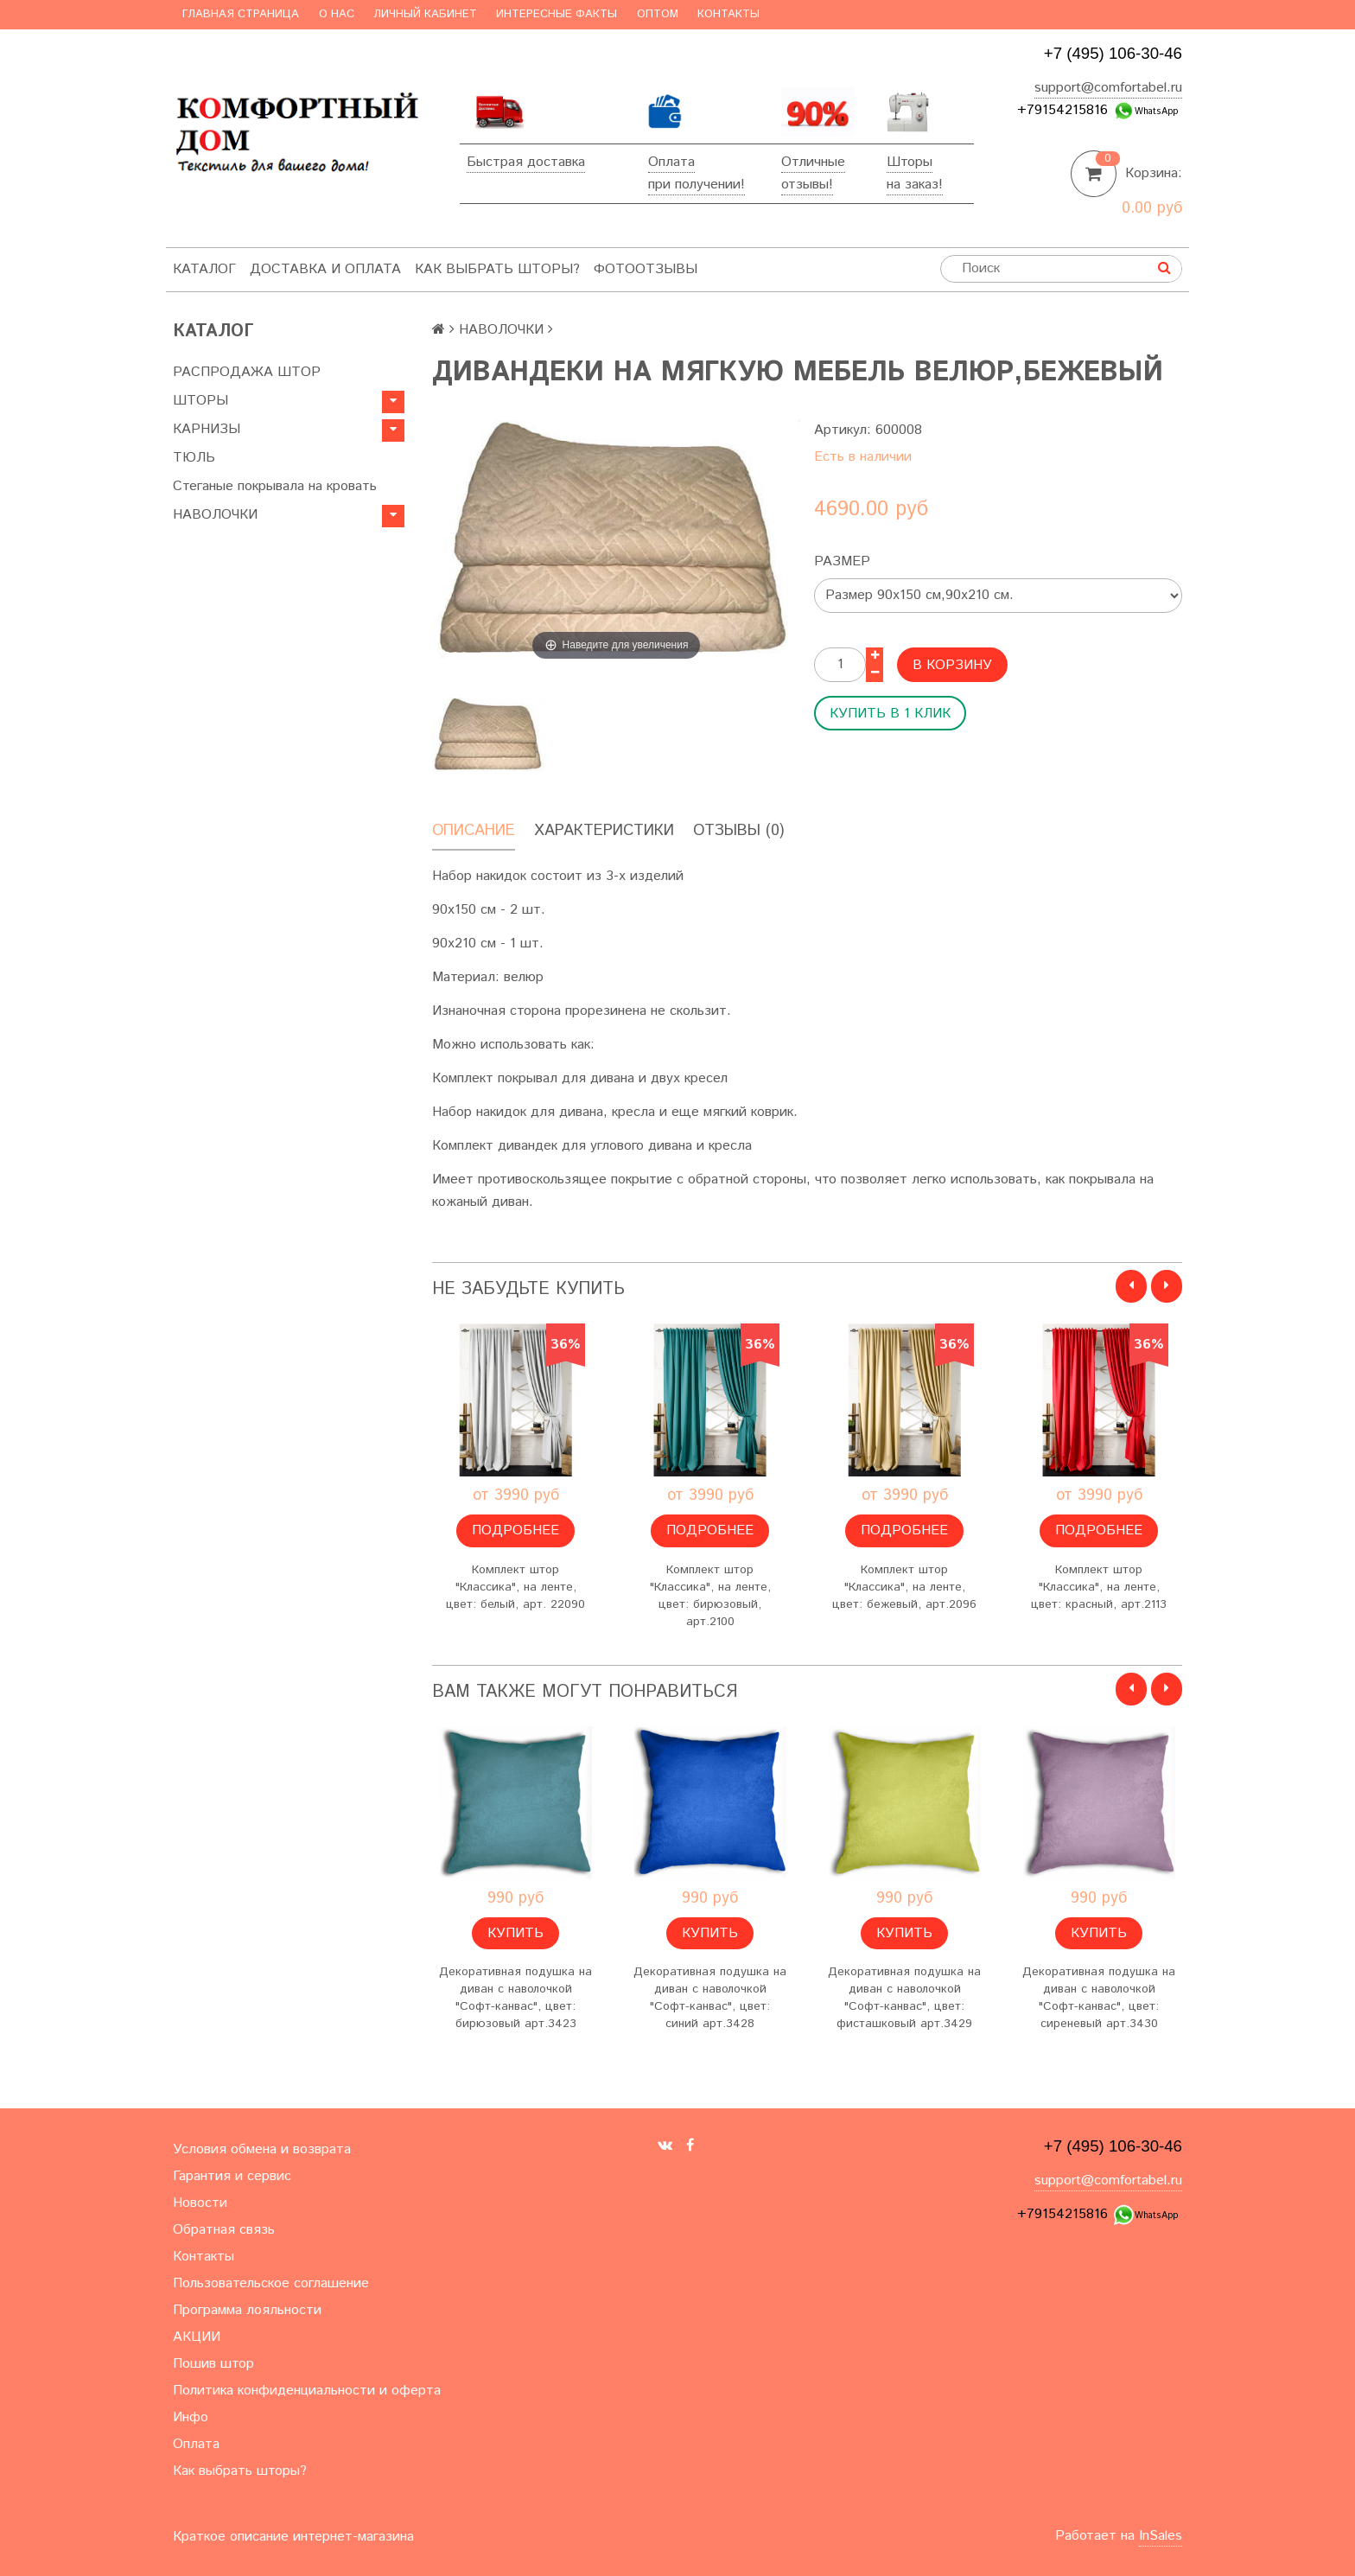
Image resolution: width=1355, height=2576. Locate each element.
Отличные (813, 162)
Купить (515, 1933)
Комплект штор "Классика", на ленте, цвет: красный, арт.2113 (1099, 1587)
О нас (336, 14)
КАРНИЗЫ (206, 429)
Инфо (190, 2417)
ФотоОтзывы (645, 269)
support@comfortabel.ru (1108, 88)
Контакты (728, 14)
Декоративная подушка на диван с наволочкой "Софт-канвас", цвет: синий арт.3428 (709, 1997)
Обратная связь (224, 2230)
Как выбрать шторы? (497, 269)
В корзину (952, 665)
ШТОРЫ (200, 401)
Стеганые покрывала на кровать (275, 486)
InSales (1160, 2536)
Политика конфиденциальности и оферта (307, 2391)
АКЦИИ (196, 2337)
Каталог (204, 269)
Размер (842, 561)
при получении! (696, 184)
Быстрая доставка (526, 162)
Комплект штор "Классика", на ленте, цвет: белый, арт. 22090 (515, 1587)
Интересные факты (556, 14)
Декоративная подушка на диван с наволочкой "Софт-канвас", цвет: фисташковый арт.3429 (904, 1997)
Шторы (909, 162)
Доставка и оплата (325, 269)
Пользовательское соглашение (271, 2283)
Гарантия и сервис (232, 2176)
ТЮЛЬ (194, 458)
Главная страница (240, 14)
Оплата (671, 162)
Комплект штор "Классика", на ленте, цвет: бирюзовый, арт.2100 (710, 1595)
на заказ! (915, 184)
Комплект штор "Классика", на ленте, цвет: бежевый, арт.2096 (904, 1587)
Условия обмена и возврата (262, 2149)
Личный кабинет (425, 14)
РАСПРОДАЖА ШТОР (247, 372)
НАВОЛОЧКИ (215, 515)
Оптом (657, 14)
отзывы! (807, 184)
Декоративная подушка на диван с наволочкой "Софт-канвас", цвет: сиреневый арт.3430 (1098, 1997)
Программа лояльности (247, 2310)
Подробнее (515, 1530)
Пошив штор (213, 2364)
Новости (200, 2203)
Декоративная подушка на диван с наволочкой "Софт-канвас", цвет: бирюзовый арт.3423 (515, 1997)
